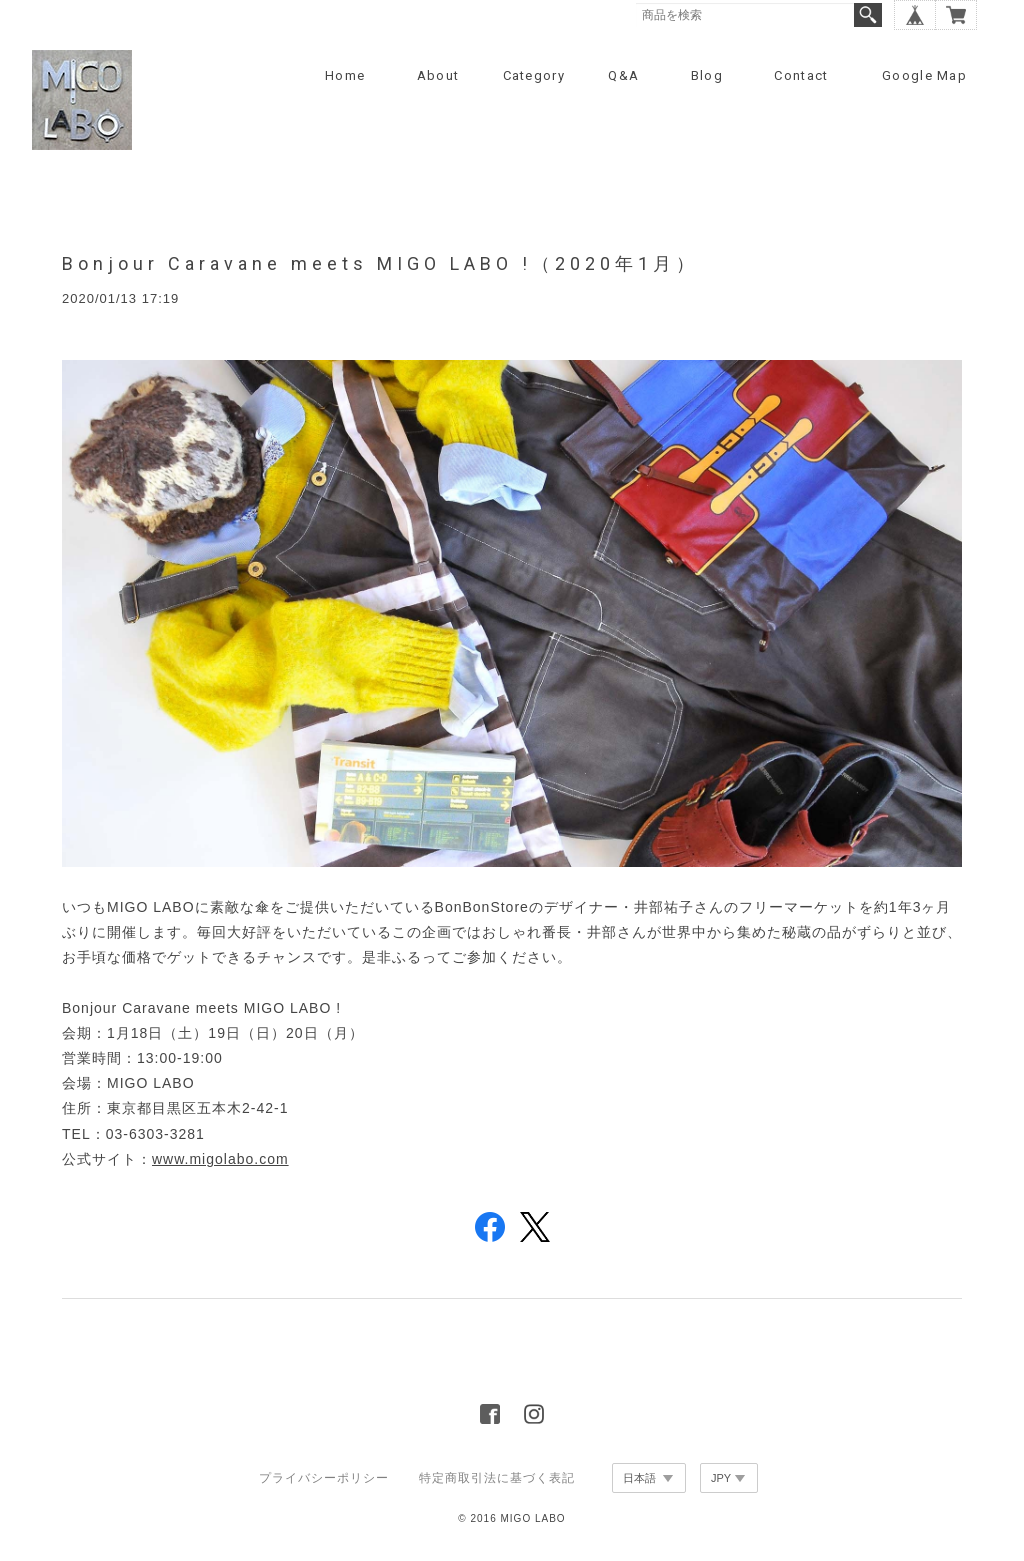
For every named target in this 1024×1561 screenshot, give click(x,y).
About (438, 75)
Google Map (924, 75)
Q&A (623, 75)
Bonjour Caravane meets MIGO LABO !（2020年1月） (380, 263)
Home (345, 75)
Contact (801, 75)
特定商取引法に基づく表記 (497, 1478)
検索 (868, 15)
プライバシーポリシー (324, 1478)
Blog (707, 75)
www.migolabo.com (220, 1159)
